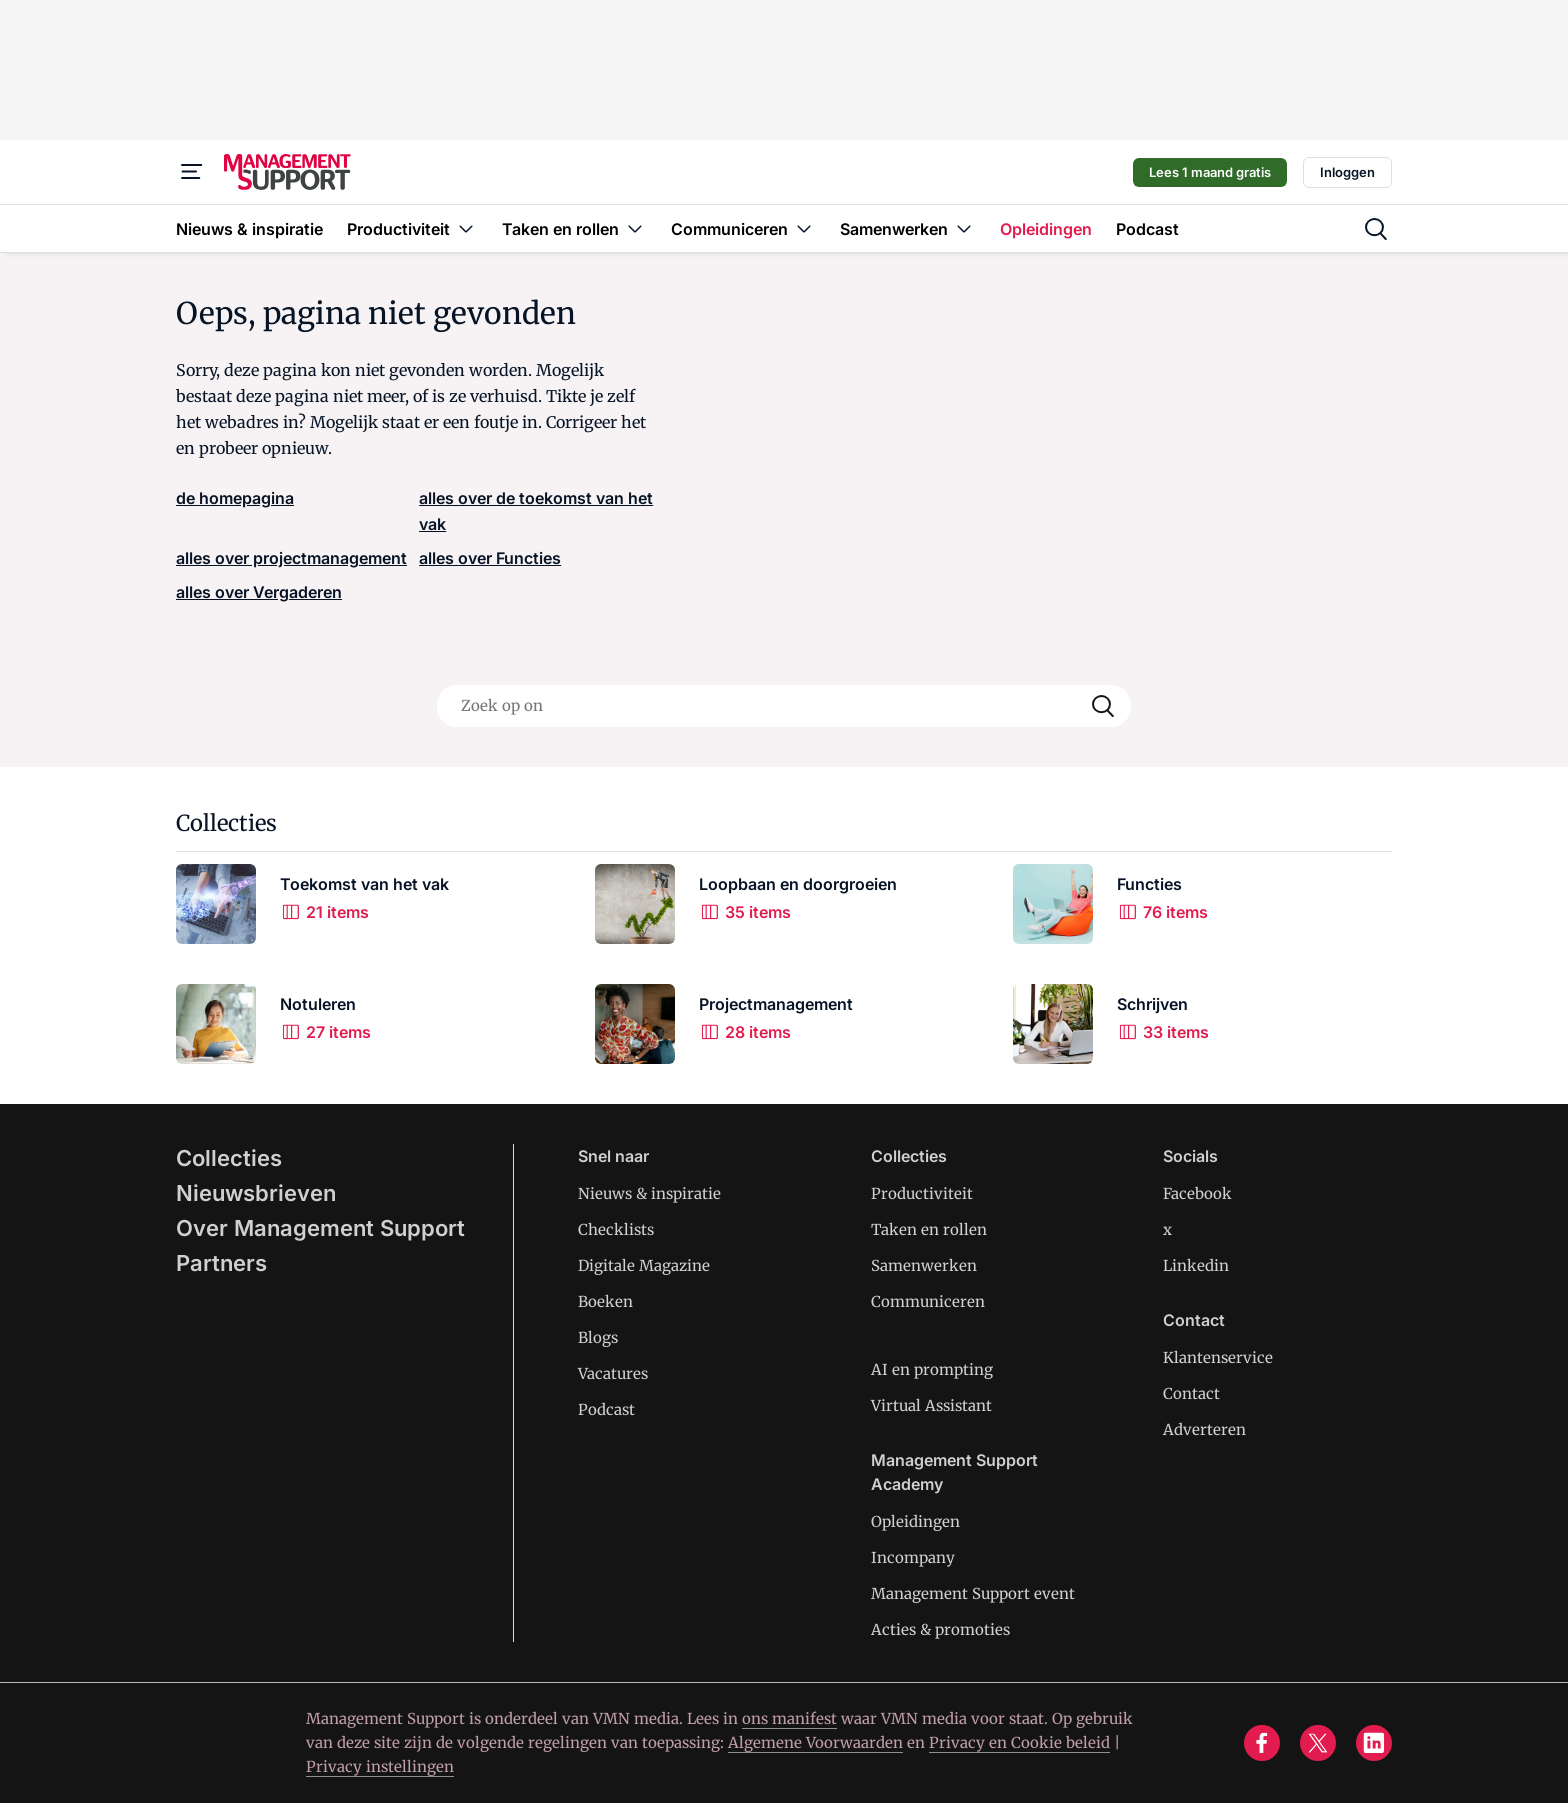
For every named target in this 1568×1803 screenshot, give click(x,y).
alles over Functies (490, 558)
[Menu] (192, 172)
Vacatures (613, 1373)
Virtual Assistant (931, 1405)
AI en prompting (932, 1369)
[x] (1318, 1743)
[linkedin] (1374, 1743)
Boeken (605, 1301)
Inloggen (1347, 172)
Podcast (606, 1409)
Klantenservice (1218, 1357)
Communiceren (928, 1301)
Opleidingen (915, 1521)
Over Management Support (320, 1228)
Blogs (598, 1337)
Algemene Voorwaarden (815, 1742)
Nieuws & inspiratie (649, 1193)
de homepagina (235, 498)
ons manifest (789, 1718)
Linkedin (1196, 1265)
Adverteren (1204, 1429)
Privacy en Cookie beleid (1019, 1742)
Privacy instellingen (380, 1766)
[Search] (1103, 706)
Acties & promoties (940, 1629)
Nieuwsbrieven (256, 1193)
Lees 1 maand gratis (1210, 172)
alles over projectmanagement (291, 558)
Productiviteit (922, 1193)
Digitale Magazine (644, 1265)
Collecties (229, 1158)
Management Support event (973, 1593)
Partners (221, 1263)
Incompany (913, 1557)
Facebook (1197, 1193)
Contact (1191, 1393)
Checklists (616, 1229)
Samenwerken (924, 1265)
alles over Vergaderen (259, 592)
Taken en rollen (929, 1229)
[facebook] (1262, 1743)
